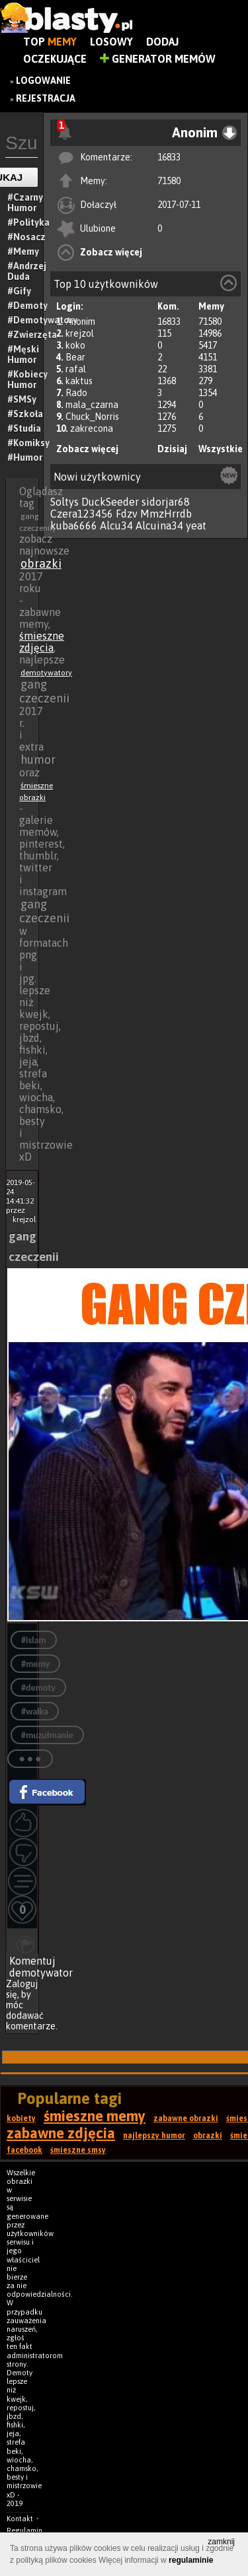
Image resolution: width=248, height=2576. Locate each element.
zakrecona (91, 428)
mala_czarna (91, 404)
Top (50, 42)
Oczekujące (55, 59)
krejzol (79, 333)
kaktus (79, 381)
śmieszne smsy (78, 2150)
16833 (169, 157)
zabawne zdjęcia (61, 2133)
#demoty (38, 1687)
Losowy (111, 42)
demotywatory (46, 672)
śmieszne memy (94, 2115)
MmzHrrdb (166, 514)
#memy (35, 1664)
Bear (75, 357)
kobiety (21, 2118)
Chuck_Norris (92, 416)
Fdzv (127, 514)
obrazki (41, 563)
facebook (24, 2150)
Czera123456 (81, 514)
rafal (75, 369)
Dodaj (162, 42)
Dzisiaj (172, 449)
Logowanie (43, 80)
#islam (33, 1640)
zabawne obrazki (185, 2118)
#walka (34, 1711)
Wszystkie (220, 449)
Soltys (64, 502)
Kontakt (20, 2519)
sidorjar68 (166, 502)
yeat (196, 525)
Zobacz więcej (111, 252)
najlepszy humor (154, 2135)
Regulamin (24, 2530)
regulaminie (191, 2560)
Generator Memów (158, 59)
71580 (169, 181)
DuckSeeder (110, 502)
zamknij (221, 2541)
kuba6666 (73, 525)
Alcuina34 (159, 525)
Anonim (80, 321)
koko (75, 345)
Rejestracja (45, 98)
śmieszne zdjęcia (41, 642)
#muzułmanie (47, 1735)
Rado (76, 393)
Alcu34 (116, 525)
